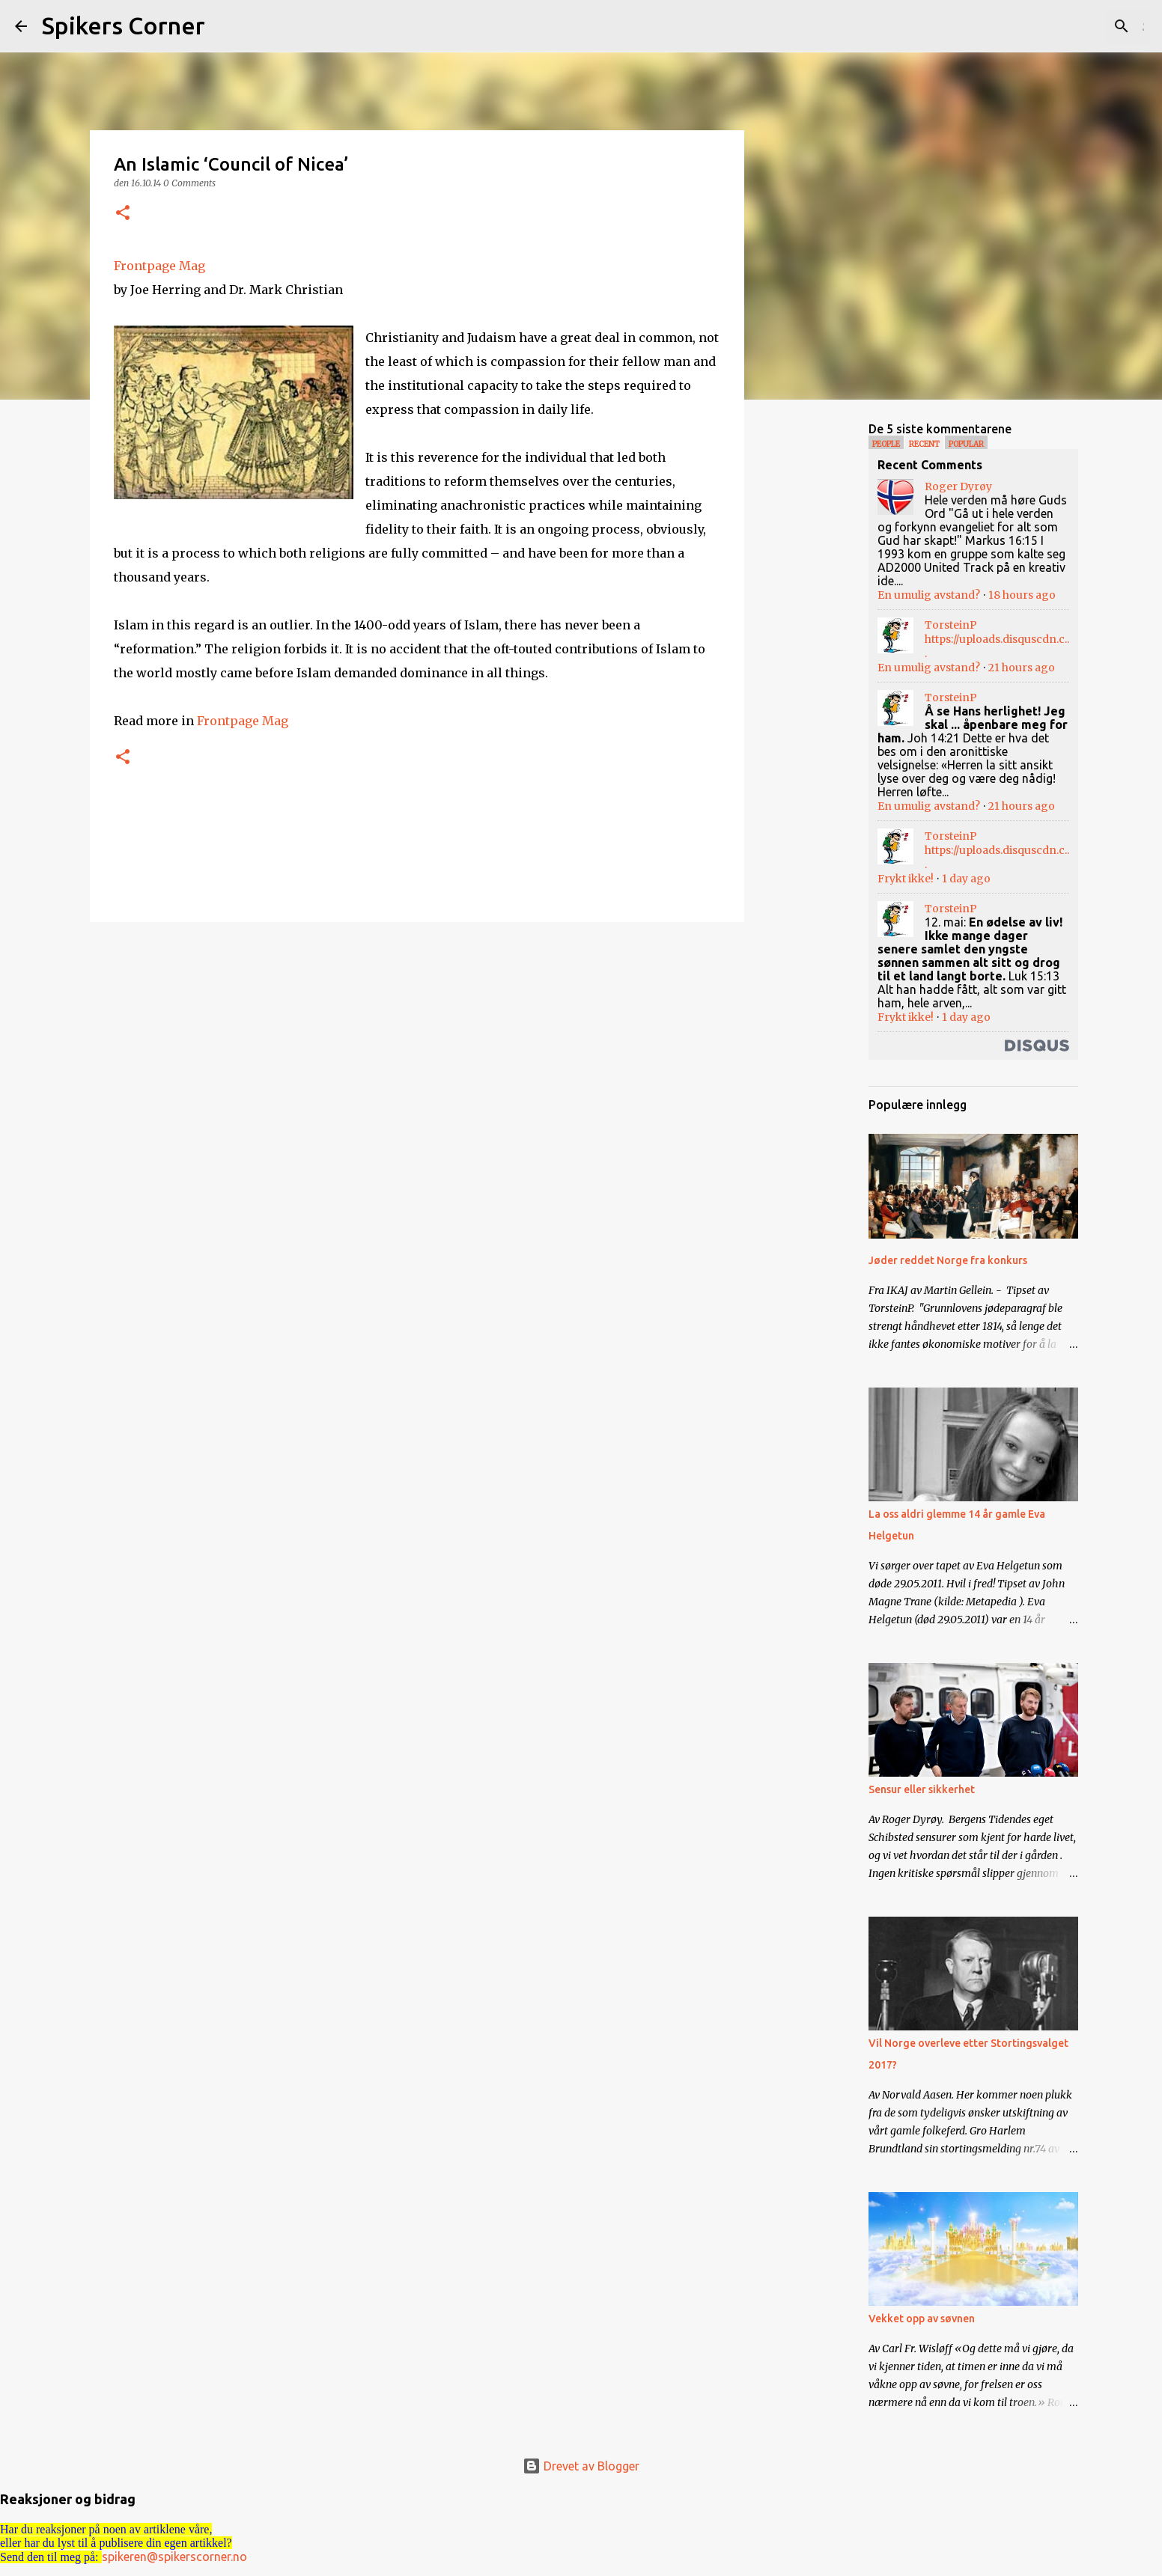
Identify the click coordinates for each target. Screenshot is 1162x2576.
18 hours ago (1022, 595)
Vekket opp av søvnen (922, 2319)
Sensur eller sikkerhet (922, 1789)
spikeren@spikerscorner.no (174, 2556)
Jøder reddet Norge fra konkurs (948, 1260)
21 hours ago (1021, 667)
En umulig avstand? (928, 595)
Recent (924, 444)
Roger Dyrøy (958, 486)
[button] (123, 214)
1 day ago (966, 878)
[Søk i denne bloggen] (1071, 26)
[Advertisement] (821, 646)
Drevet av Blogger (581, 2466)
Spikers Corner (123, 25)
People (886, 444)
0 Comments (189, 183)
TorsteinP (951, 625)
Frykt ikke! (905, 878)
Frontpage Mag (159, 265)
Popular (966, 444)
